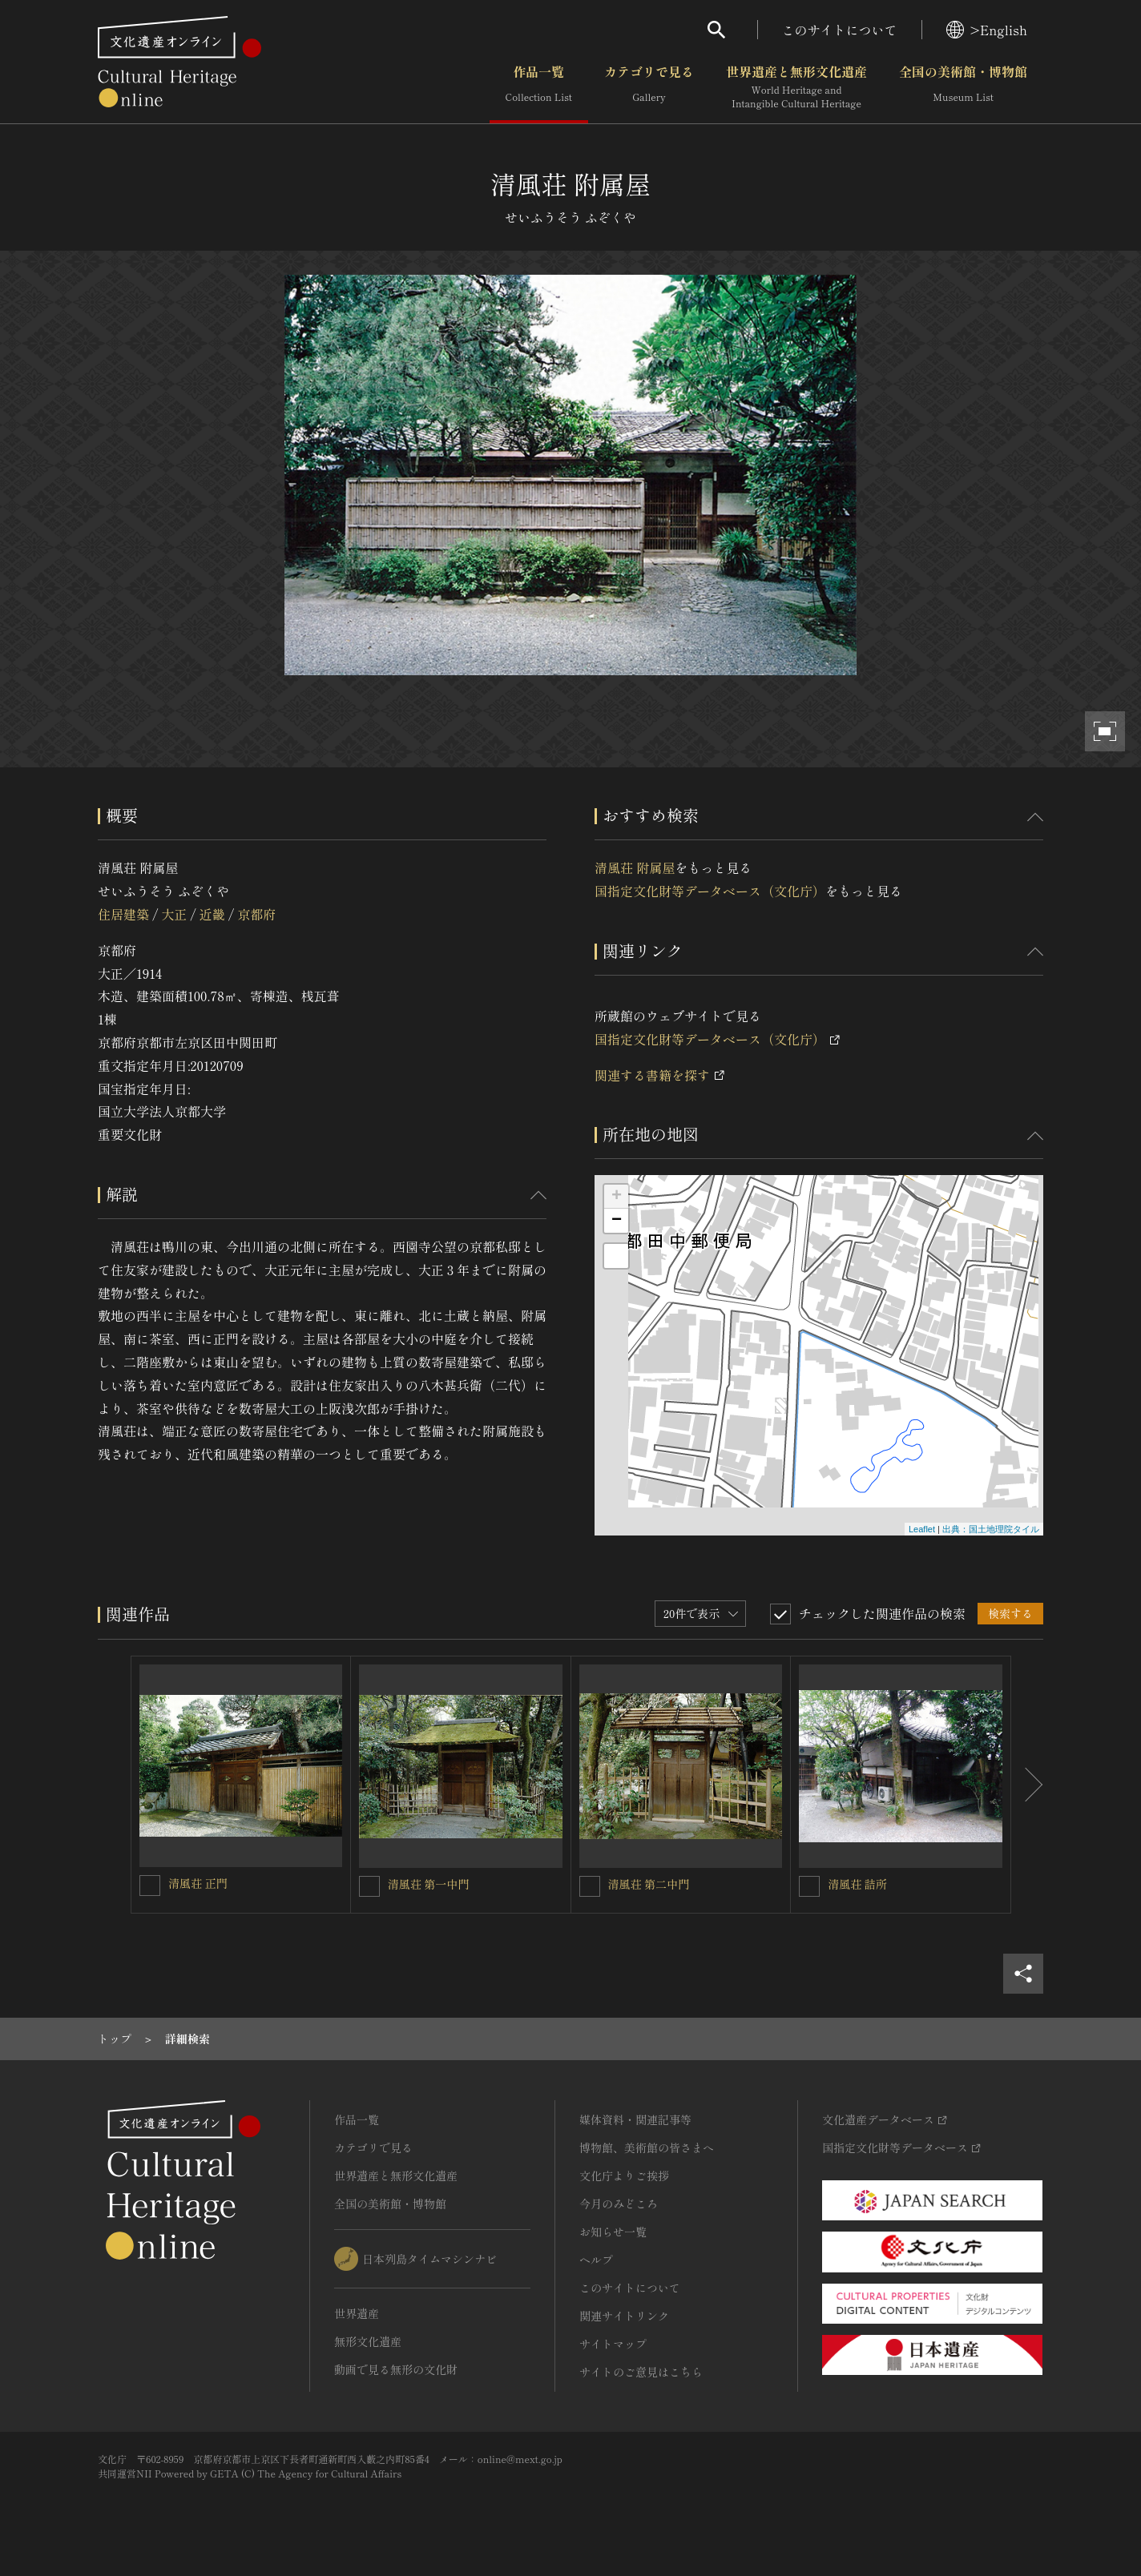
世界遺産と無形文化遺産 (796, 87)
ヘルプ (596, 2260)
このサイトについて (839, 29)
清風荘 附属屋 (635, 867)
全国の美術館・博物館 (963, 87)
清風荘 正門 (198, 1883)
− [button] (616, 1221)
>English (986, 29)
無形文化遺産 (367, 2341)
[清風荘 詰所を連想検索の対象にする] (809, 1886)
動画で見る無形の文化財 (396, 2369)
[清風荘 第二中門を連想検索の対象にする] (589, 1886)
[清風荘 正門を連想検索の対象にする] (149, 1885)
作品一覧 (539, 87)
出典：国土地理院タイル (990, 1529)
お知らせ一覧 (613, 2232)
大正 (174, 914)
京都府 (256, 914)
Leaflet (922, 1529)
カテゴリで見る (649, 87)
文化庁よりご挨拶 (624, 2175)
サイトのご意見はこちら (641, 2372)
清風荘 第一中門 (429, 1884)
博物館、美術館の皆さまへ (646, 2147)
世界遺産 (356, 2313)
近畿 (212, 914)
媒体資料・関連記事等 (635, 2119)
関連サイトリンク (624, 2316)
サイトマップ (613, 2344)
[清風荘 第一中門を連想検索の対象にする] (369, 1886)
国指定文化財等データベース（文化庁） (710, 890)
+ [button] (616, 1197)
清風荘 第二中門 (649, 1884)
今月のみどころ (618, 2204)
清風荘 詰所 (857, 1884)
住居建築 (123, 914)
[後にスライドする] (1027, 1785)
